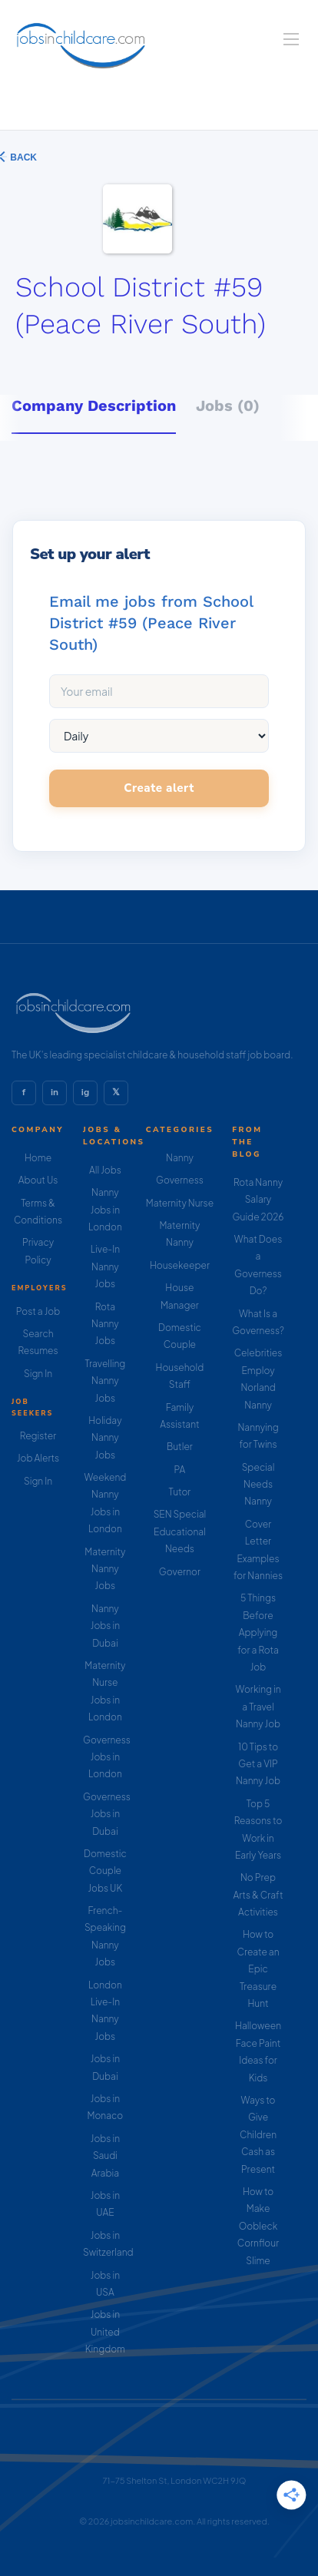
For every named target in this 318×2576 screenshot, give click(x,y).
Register (38, 1436)
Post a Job (38, 1311)
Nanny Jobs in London (105, 1210)
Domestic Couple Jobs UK (105, 1871)
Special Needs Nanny (258, 1485)
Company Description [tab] (94, 405)
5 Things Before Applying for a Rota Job (258, 1632)
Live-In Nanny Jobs (105, 1266)
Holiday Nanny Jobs (104, 1438)
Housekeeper (180, 1265)
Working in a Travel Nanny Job (258, 1707)
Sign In (38, 1373)
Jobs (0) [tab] (228, 405)
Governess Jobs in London (107, 1757)
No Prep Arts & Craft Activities (258, 1895)
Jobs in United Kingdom (105, 2332)
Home (38, 1158)
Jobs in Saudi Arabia (105, 2156)
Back (22, 157)
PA (180, 1469)
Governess (180, 1180)
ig (85, 1092)
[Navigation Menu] (291, 39)
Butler (180, 1446)
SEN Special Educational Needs (180, 1531)
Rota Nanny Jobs (105, 1324)
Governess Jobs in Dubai (107, 1814)
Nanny (180, 1158)
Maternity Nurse (180, 1203)
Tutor (180, 1492)
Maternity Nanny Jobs (104, 1569)
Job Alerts (38, 1458)
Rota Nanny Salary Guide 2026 (258, 1200)
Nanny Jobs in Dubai (105, 1626)
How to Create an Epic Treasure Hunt (258, 1969)
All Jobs (105, 1170)
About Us (38, 1180)
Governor (179, 1572)
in (54, 1092)
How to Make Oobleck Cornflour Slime (258, 2226)
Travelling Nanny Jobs (105, 1381)
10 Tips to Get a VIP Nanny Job (258, 1764)
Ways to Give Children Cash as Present (258, 2134)
